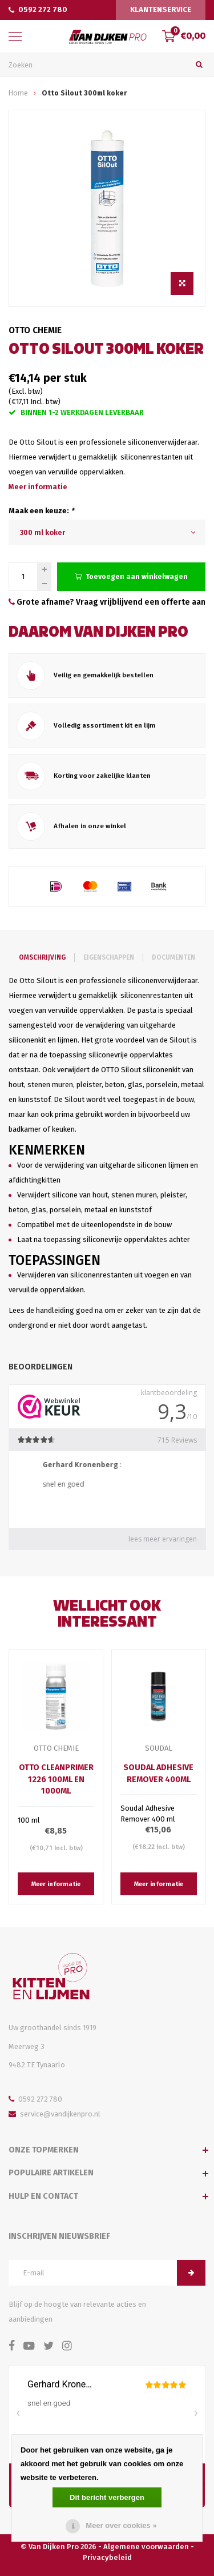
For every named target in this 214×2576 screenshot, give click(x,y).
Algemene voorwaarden (146, 2546)
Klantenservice (160, 9)
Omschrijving (42, 957)
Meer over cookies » (121, 2525)
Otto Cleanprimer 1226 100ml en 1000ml (56, 1779)
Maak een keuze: (41, 510)
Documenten (173, 957)
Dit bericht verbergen (107, 2497)
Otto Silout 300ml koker (84, 93)
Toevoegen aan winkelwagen (131, 576)
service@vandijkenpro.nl (54, 2114)
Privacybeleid (107, 2557)
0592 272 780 (38, 9)
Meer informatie (38, 486)
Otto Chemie (35, 330)
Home (18, 93)
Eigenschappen (108, 957)
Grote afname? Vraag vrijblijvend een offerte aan (107, 602)
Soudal (158, 1748)
